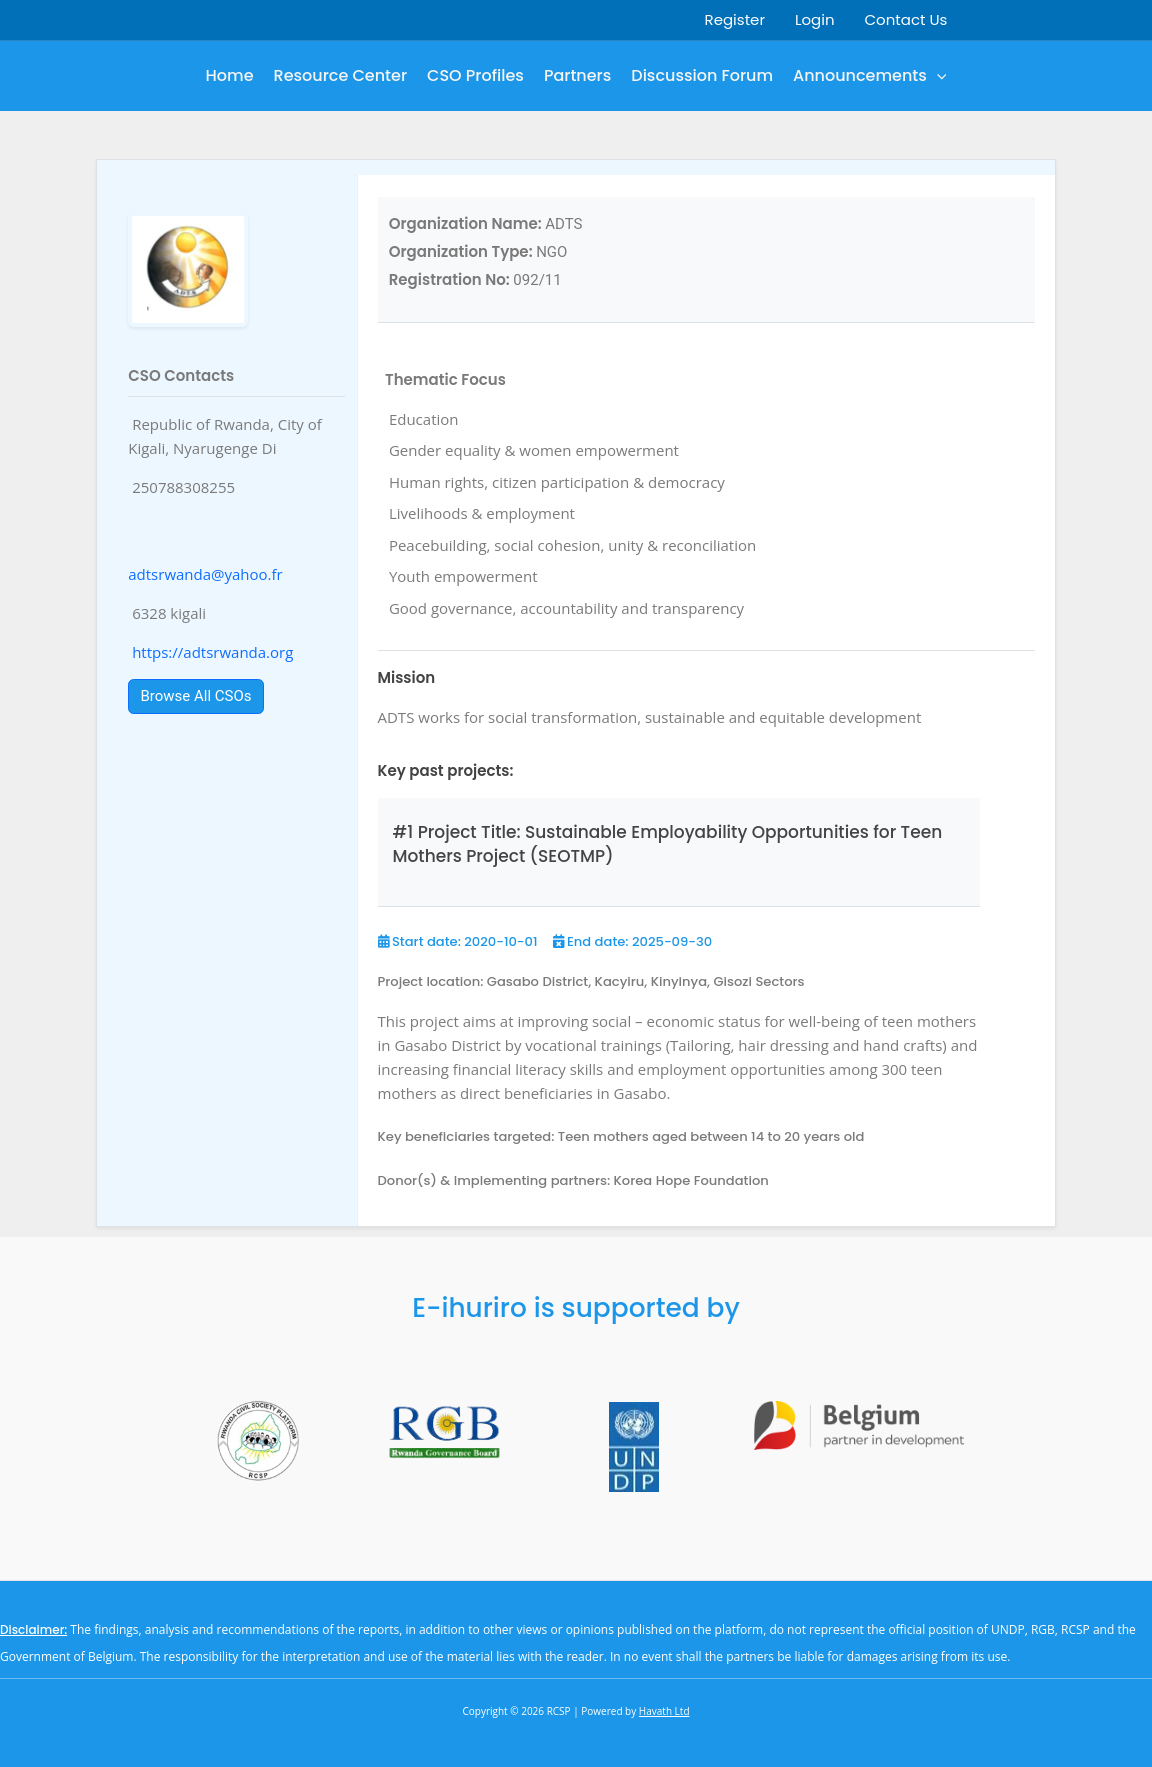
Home (230, 75)
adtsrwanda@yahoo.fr (205, 574)
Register (735, 19)
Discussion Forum (702, 75)
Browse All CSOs (196, 696)
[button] (937, 76)
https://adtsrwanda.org (212, 652)
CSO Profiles (475, 75)
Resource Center (341, 75)
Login (815, 19)
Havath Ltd (664, 1711)
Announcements (869, 76)
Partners (577, 75)
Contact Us (906, 19)
